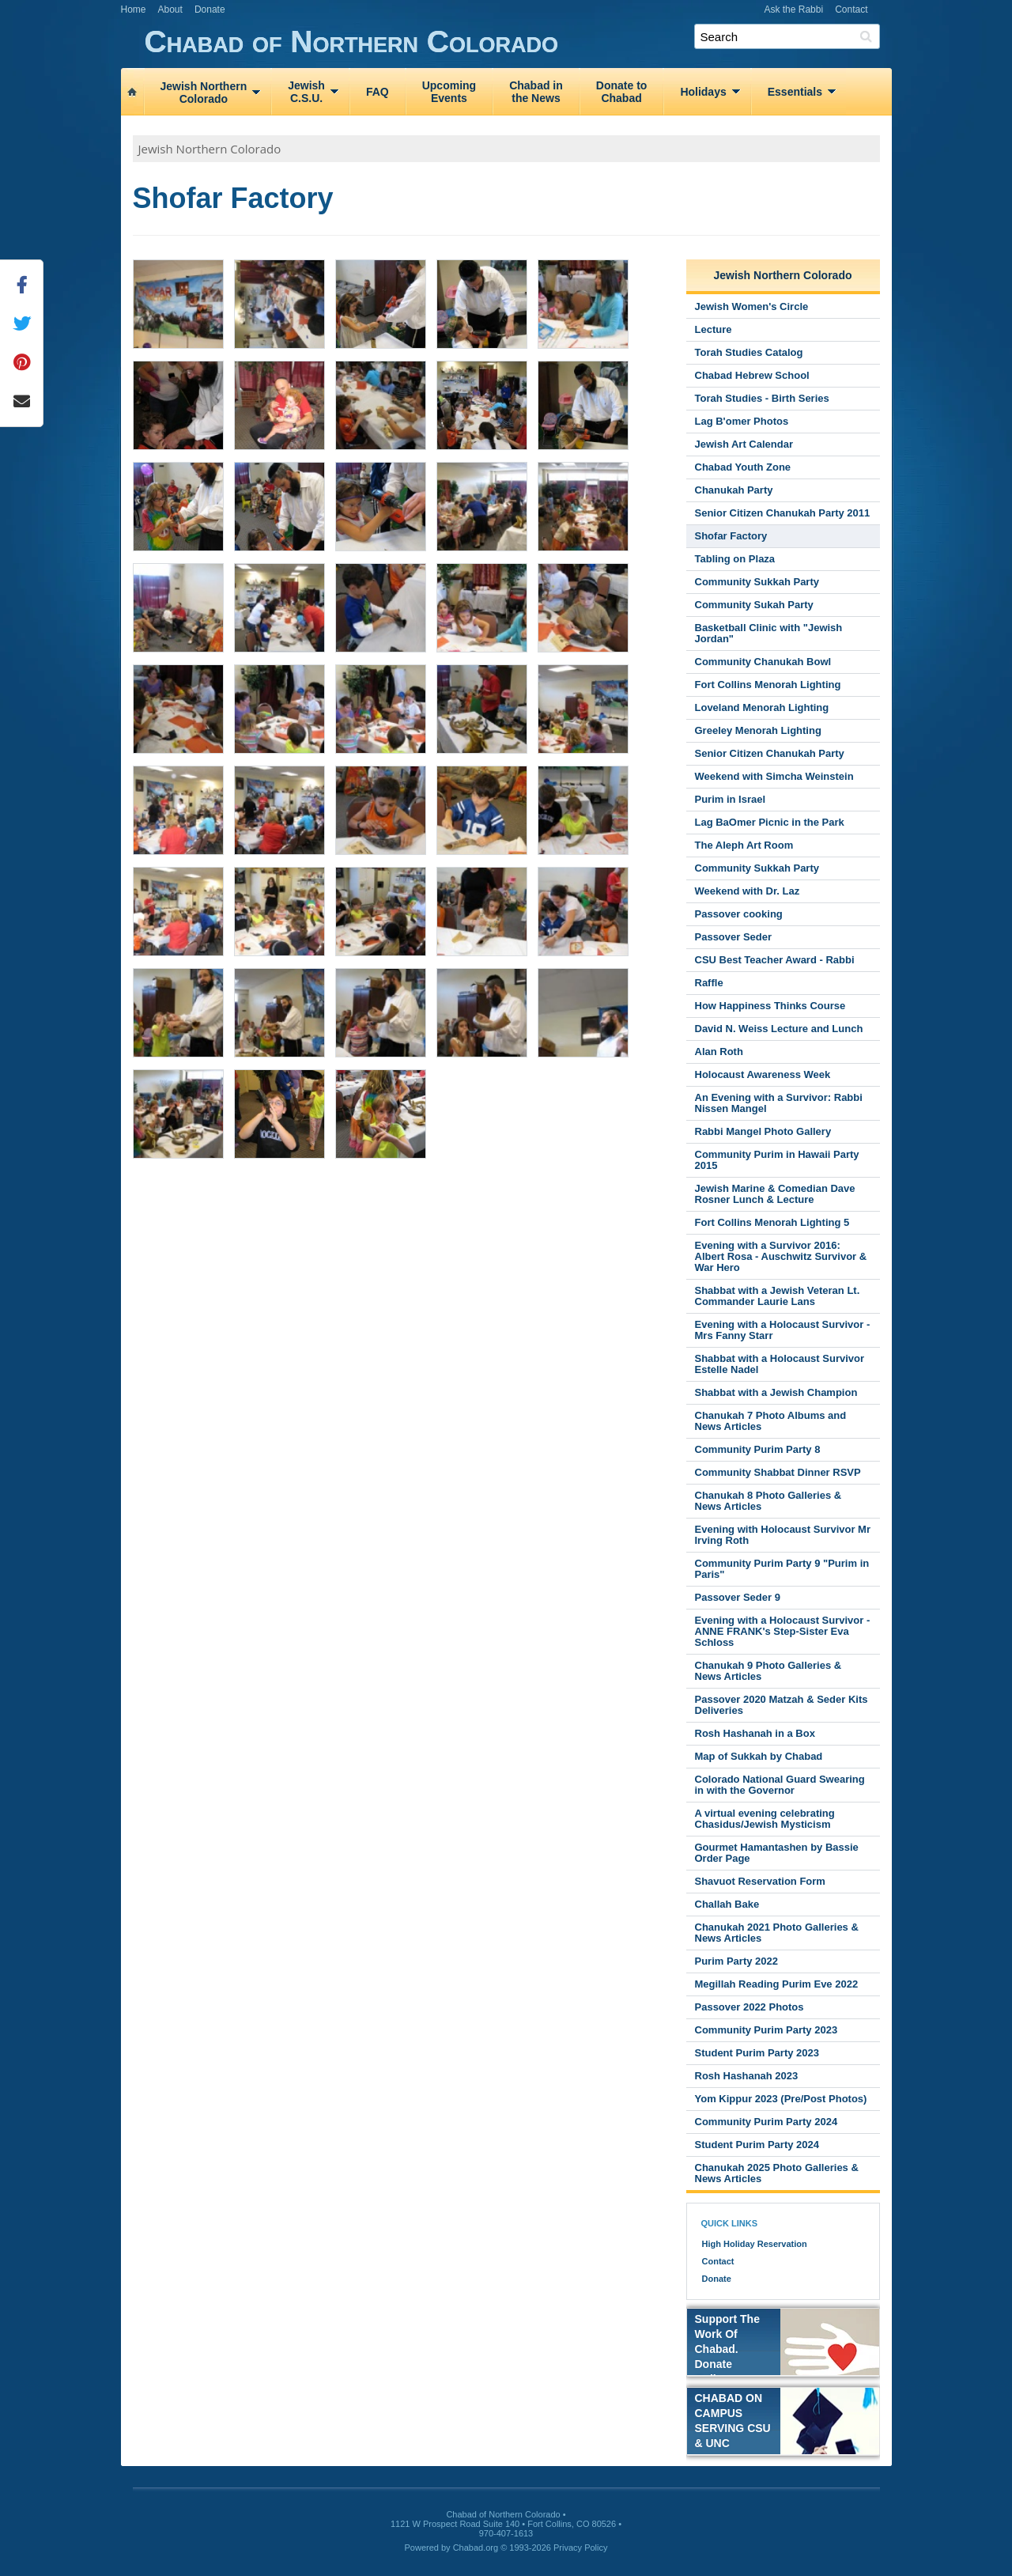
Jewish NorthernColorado (203, 92)
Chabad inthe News (536, 91)
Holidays (703, 91)
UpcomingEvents (449, 91)
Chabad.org (476, 2547)
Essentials (795, 91)
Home (133, 9)
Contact (851, 9)
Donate (209, 9)
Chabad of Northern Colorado (518, 42)
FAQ (377, 91)
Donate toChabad (622, 91)
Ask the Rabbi (793, 9)
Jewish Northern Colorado (209, 149)
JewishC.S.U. (306, 91)
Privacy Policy (580, 2547)
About (170, 9)
